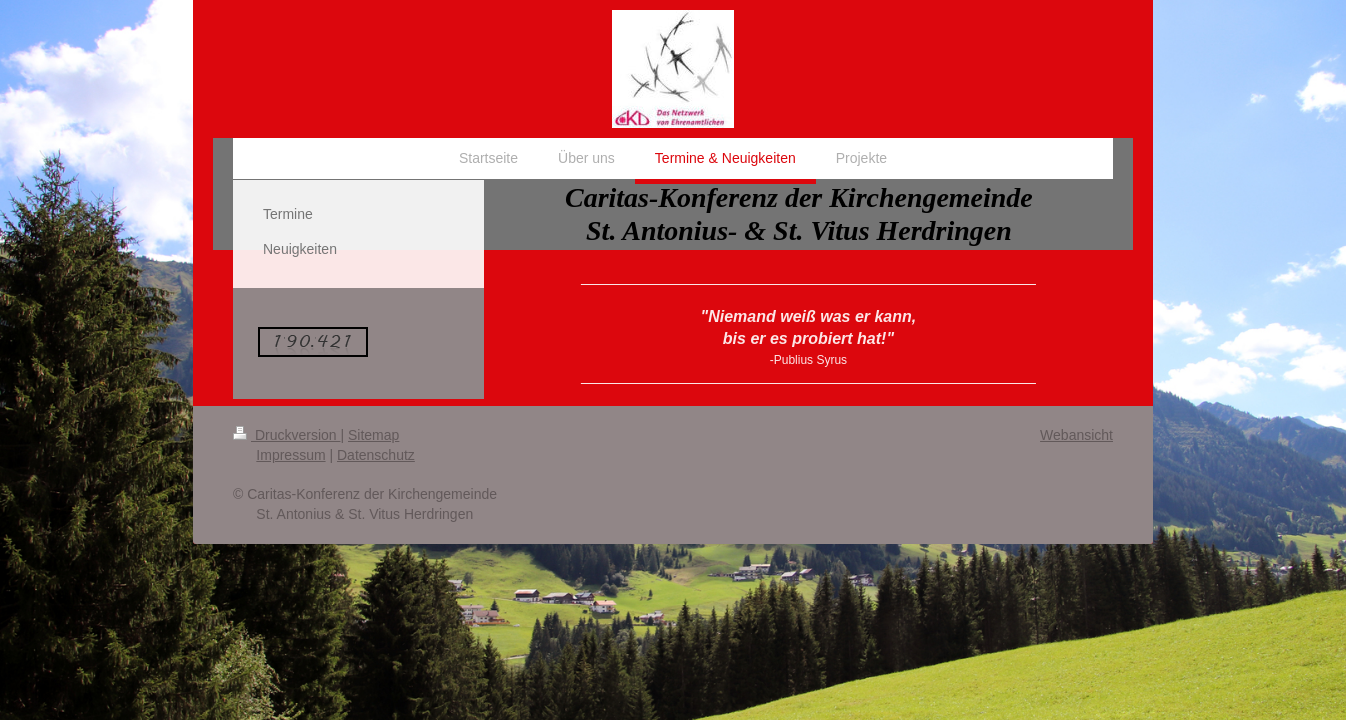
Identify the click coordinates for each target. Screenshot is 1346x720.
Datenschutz (376, 455)
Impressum (290, 455)
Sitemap (373, 435)
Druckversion (286, 435)
